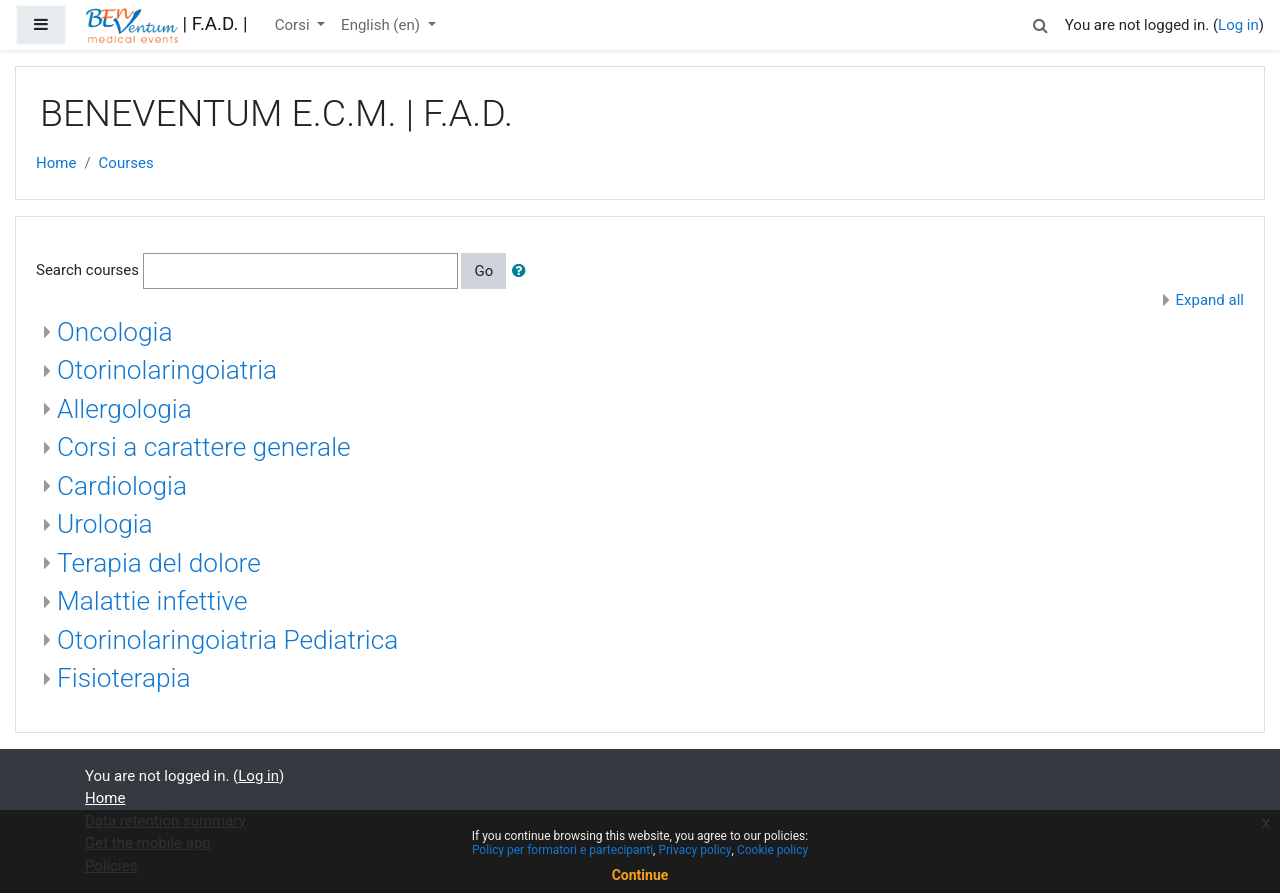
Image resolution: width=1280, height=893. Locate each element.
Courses (126, 163)
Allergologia (124, 409)
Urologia (105, 524)
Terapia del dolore (159, 563)
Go (483, 271)
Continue (640, 875)
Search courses (87, 270)
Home (56, 163)
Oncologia (115, 332)
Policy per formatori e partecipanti (562, 850)
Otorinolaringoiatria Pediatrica (227, 640)
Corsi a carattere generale (204, 447)
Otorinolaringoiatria (167, 370)
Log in (1238, 25)
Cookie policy (772, 850)
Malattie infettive (152, 601)
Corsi (294, 25)
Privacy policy (694, 850)
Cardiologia (122, 486)
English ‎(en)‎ (382, 25)
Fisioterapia (123, 678)
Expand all (1210, 300)
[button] (1041, 22)
